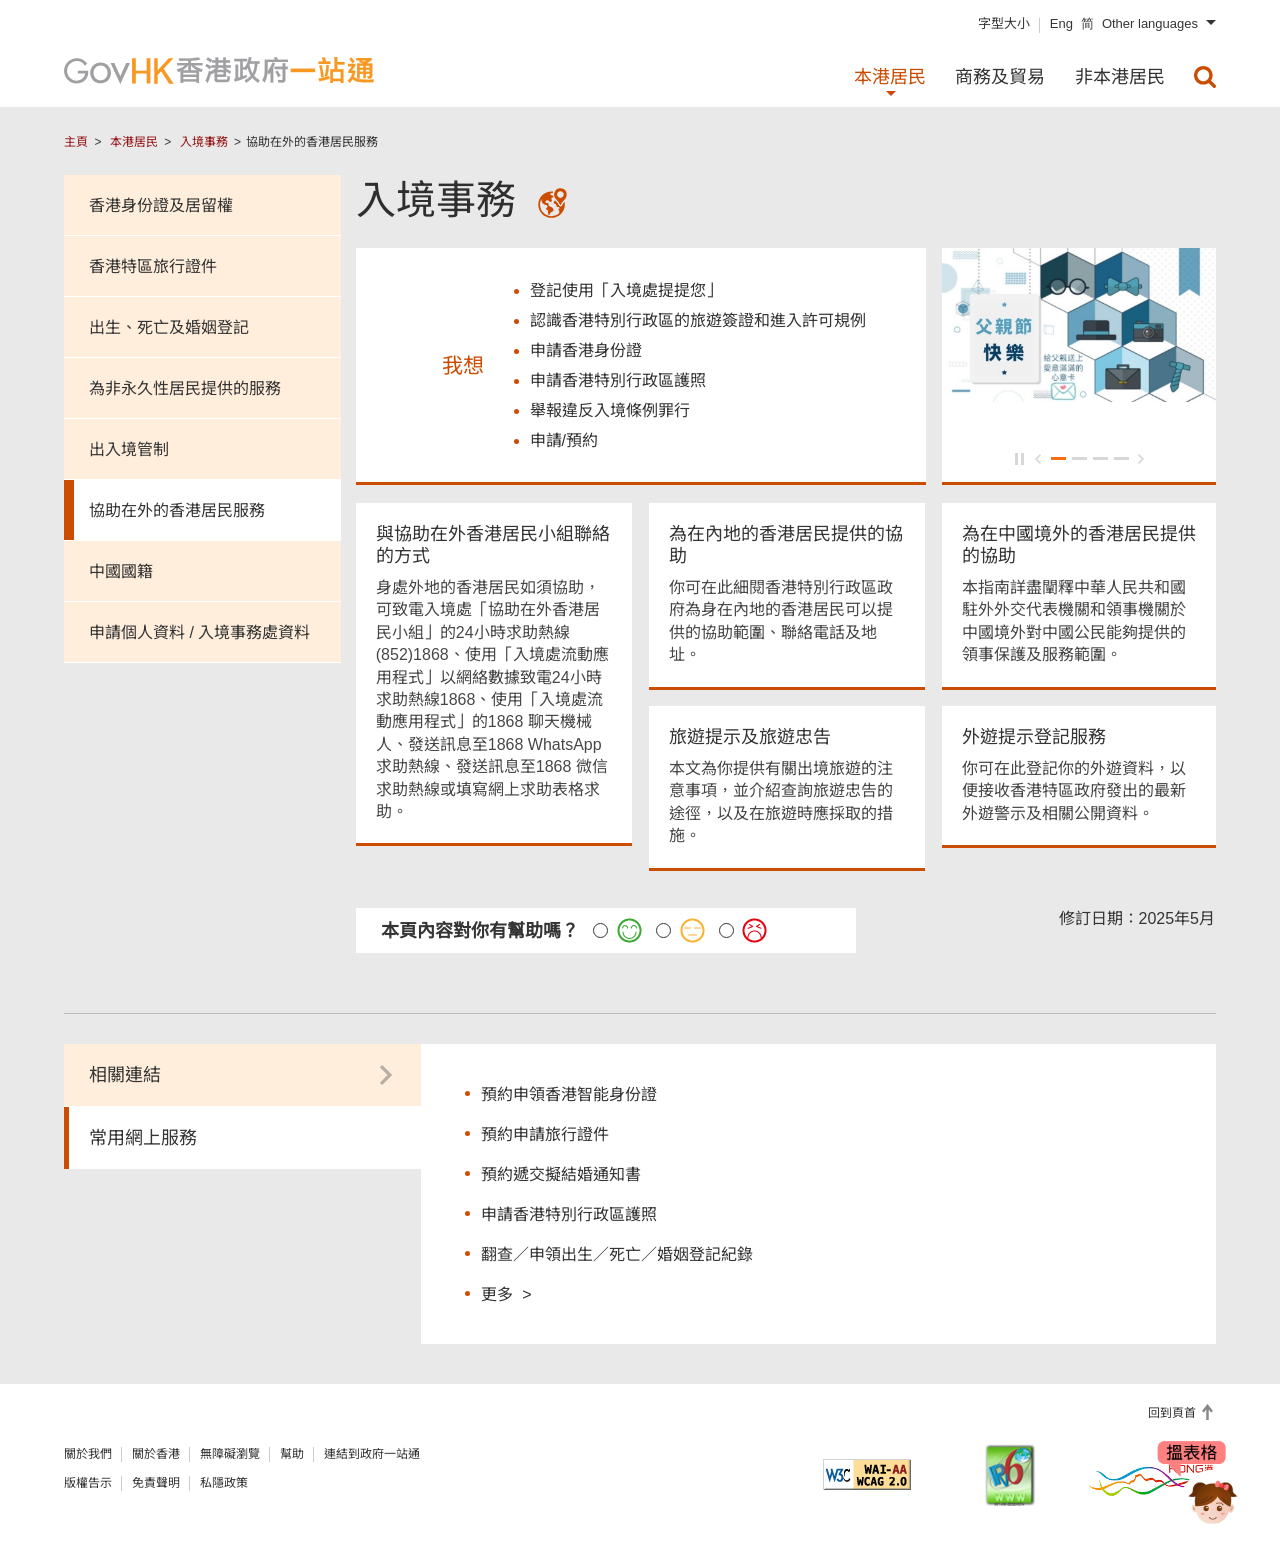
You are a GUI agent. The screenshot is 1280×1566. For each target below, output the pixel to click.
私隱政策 (224, 1483)
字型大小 (1004, 23)
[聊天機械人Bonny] (1198, 1494)
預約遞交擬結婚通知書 (561, 1174)
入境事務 (204, 142)
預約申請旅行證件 (545, 1134)
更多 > (506, 1293)
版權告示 (88, 1483)
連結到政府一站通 (372, 1454)
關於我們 (88, 1454)
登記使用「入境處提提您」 (626, 290)
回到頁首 (1173, 1413)
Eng (1061, 23)
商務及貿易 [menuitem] (1000, 77)
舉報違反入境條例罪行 (610, 410)
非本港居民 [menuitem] (1120, 77)
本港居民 (134, 142)
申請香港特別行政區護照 (569, 1214)
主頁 (76, 142)
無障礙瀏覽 (230, 1454)
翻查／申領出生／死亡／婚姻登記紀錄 (617, 1254)
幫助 (292, 1454)
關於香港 (156, 1454)
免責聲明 (156, 1483)
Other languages (1150, 23)
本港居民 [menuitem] (890, 77)
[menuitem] (1205, 77)
